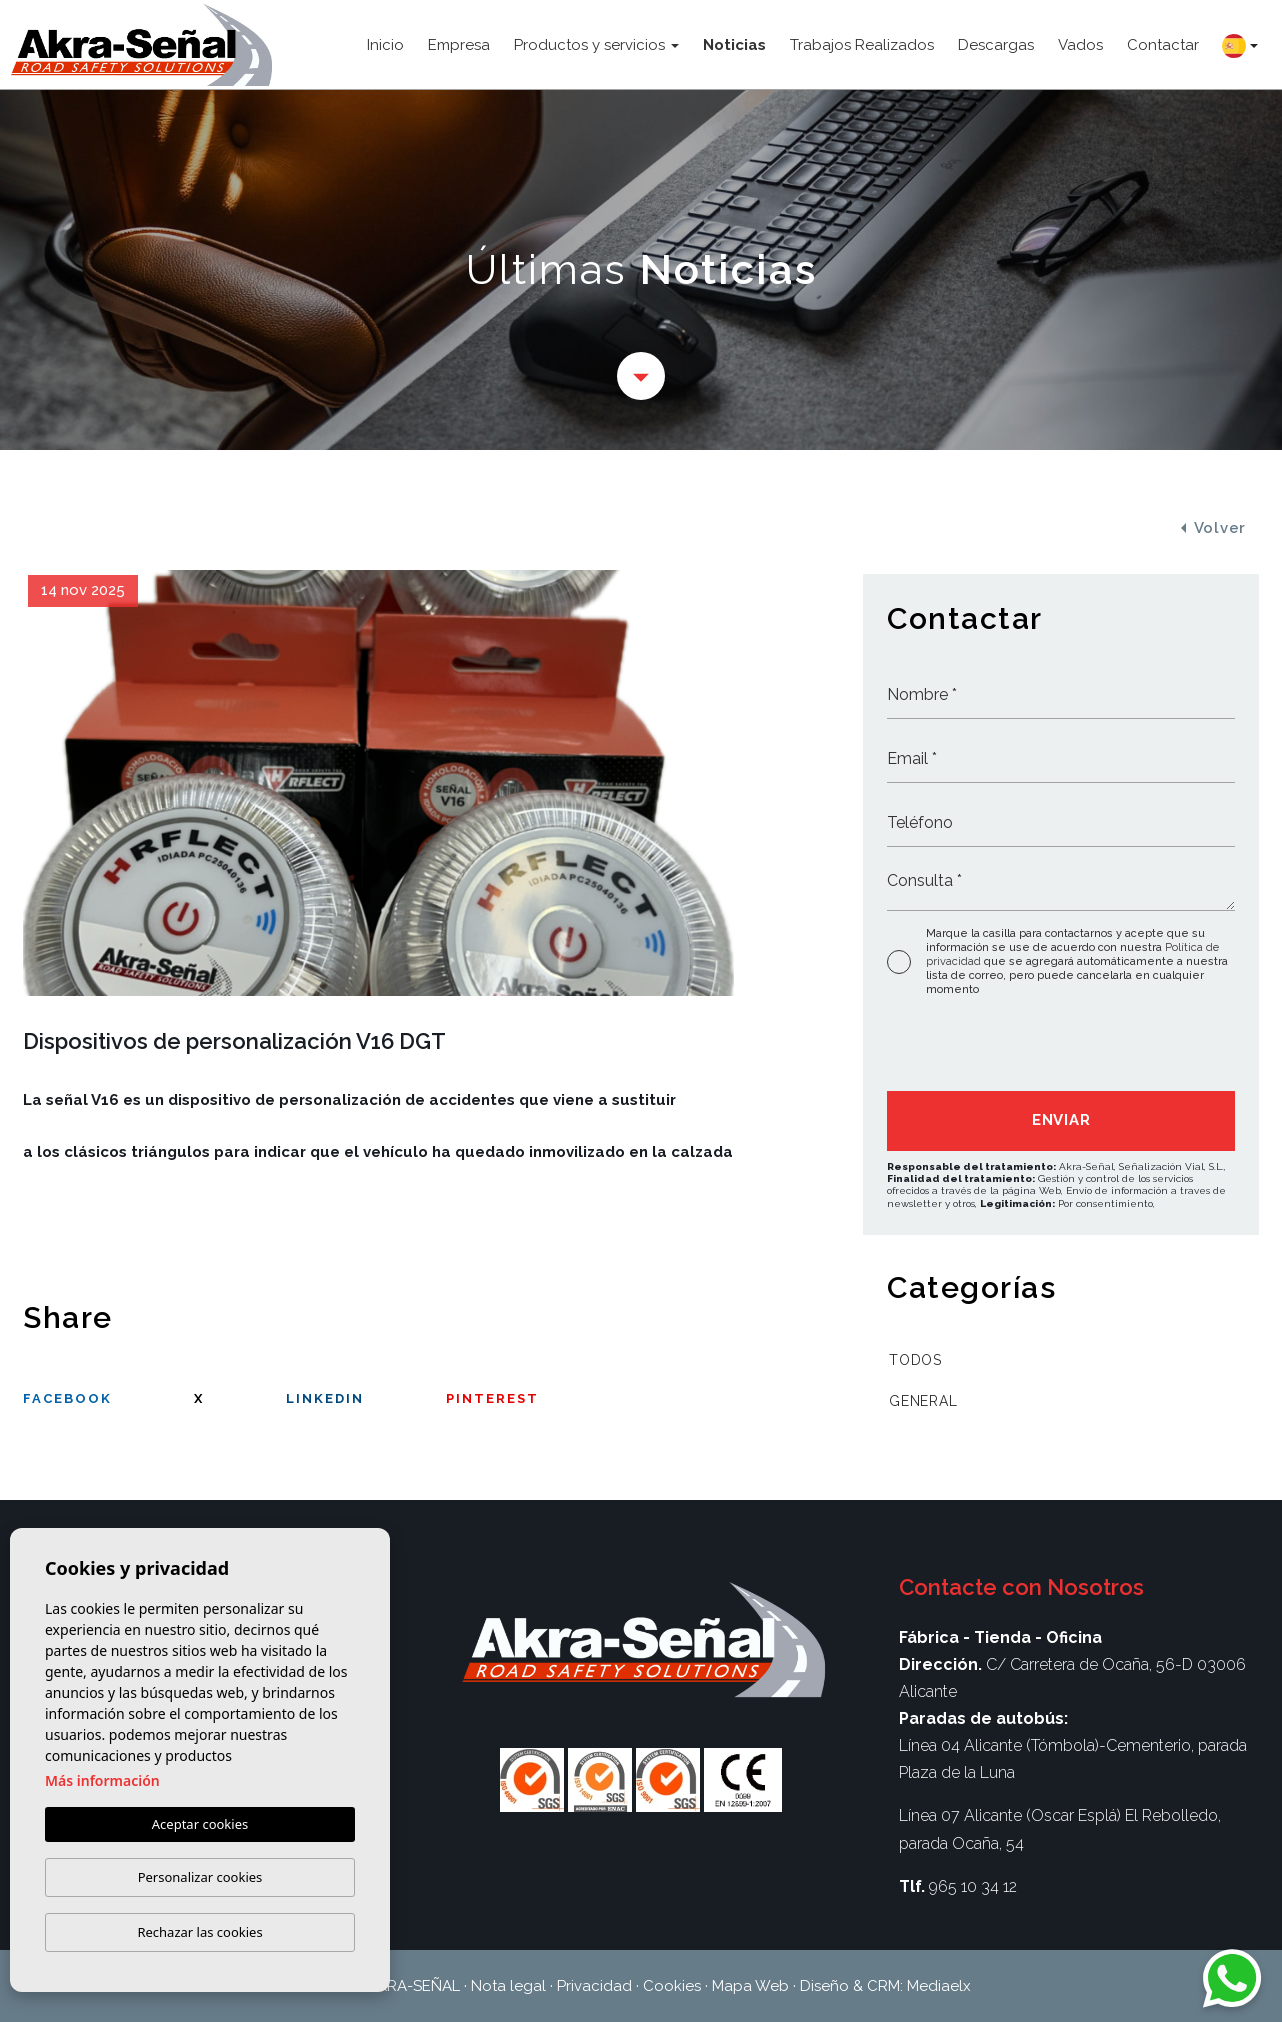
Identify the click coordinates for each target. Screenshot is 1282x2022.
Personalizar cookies (200, 1877)
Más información (102, 1780)
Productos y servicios (589, 45)
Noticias (734, 45)
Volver (1213, 528)
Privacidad (594, 1986)
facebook (67, 1398)
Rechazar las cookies (199, 1932)
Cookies (672, 1986)
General (923, 1401)
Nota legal (508, 1986)
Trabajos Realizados (862, 45)
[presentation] (993, 1048)
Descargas (996, 45)
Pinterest (492, 1398)
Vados (1080, 45)
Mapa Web (750, 1986)
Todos (915, 1360)
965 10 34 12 (973, 1886)
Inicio (385, 45)
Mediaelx (939, 1986)
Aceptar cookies (200, 1824)
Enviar (1061, 1120)
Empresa (459, 45)
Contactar (1163, 45)
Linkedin (325, 1398)
